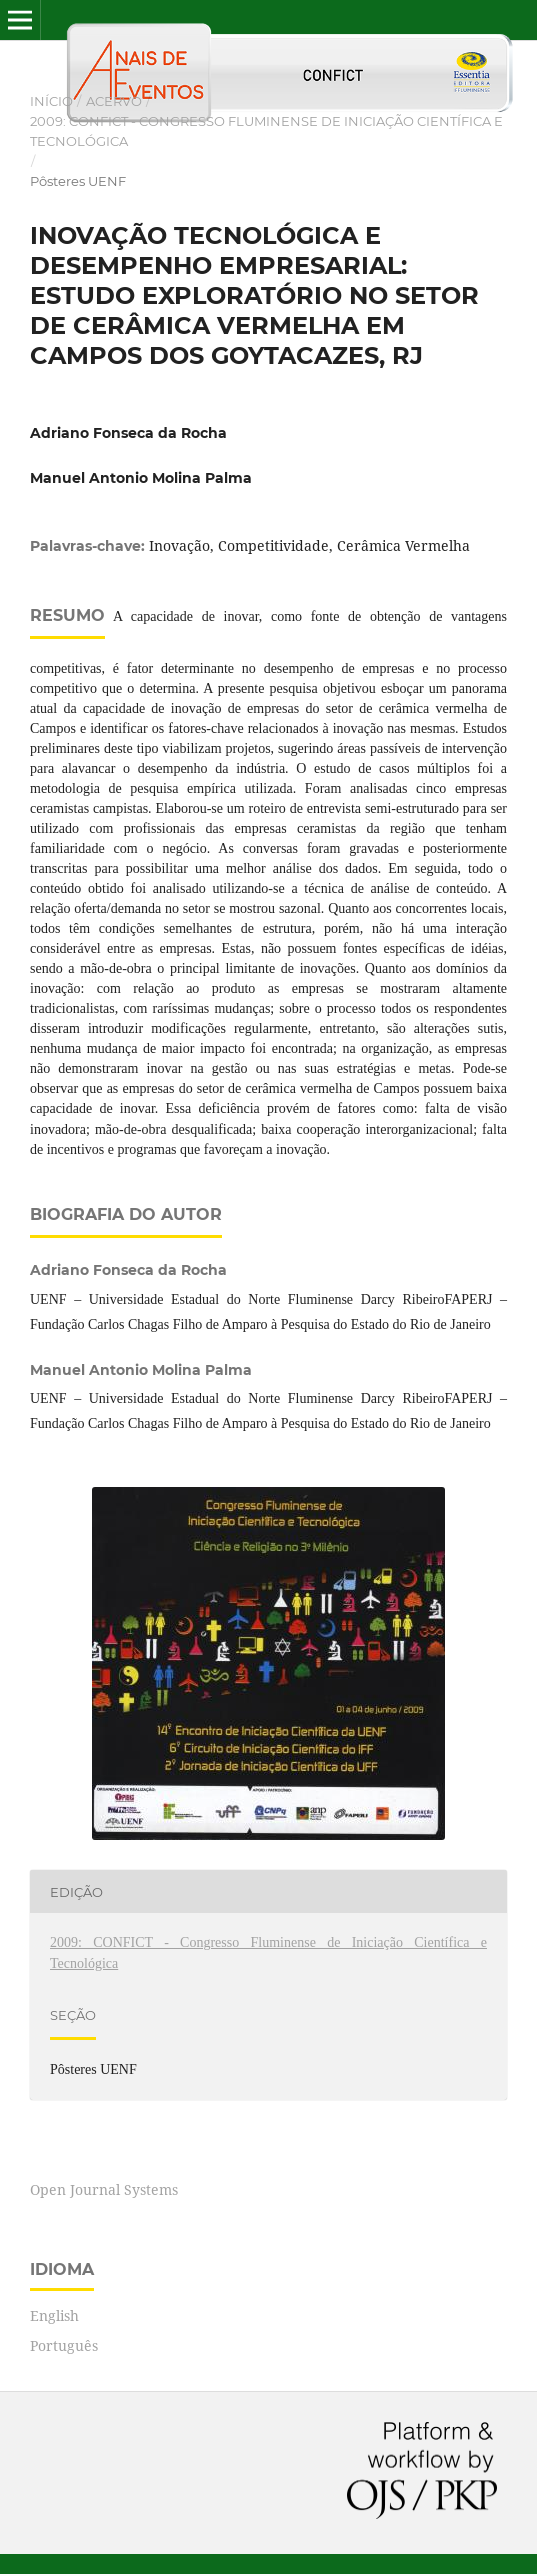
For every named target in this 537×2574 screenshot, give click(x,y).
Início (51, 101)
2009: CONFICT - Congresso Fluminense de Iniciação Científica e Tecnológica (266, 131)
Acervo (114, 101)
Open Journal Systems (104, 2189)
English (54, 2315)
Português (64, 2345)
